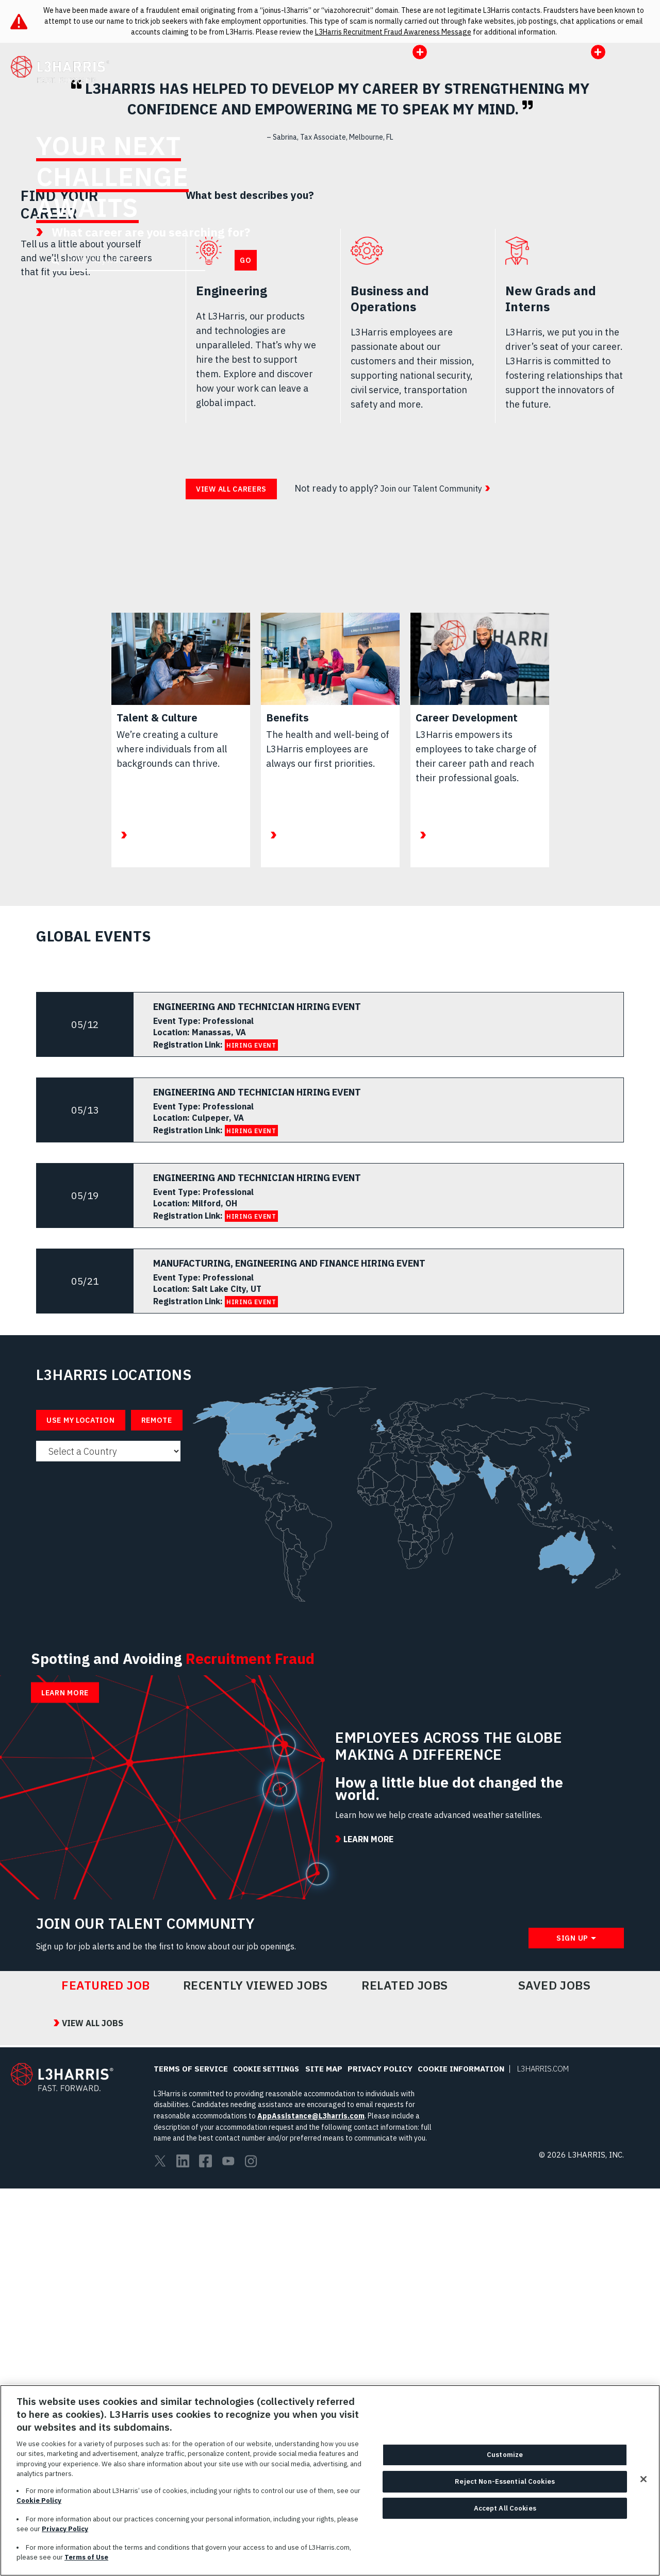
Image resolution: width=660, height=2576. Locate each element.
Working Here (303, 81)
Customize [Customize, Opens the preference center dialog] (505, 2455)
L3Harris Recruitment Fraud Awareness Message (393, 32)
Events (455, 81)
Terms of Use (86, 2557)
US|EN (605, 58)
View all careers (231, 818)
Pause (642, 359)
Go (245, 328)
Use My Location (80, 1750)
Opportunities (385, 81)
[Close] (643, 2479)
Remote (156, 1750)
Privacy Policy (65, 2528)
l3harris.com (511, 81)
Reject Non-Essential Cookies (505, 2481)
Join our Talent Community (437, 818)
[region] (330, 2480)
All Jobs (242, 81)
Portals (551, 57)
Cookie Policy (38, 2500)
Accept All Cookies (505, 2508)
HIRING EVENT (251, 1375)
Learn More (373, 322)
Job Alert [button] (577, 81)
